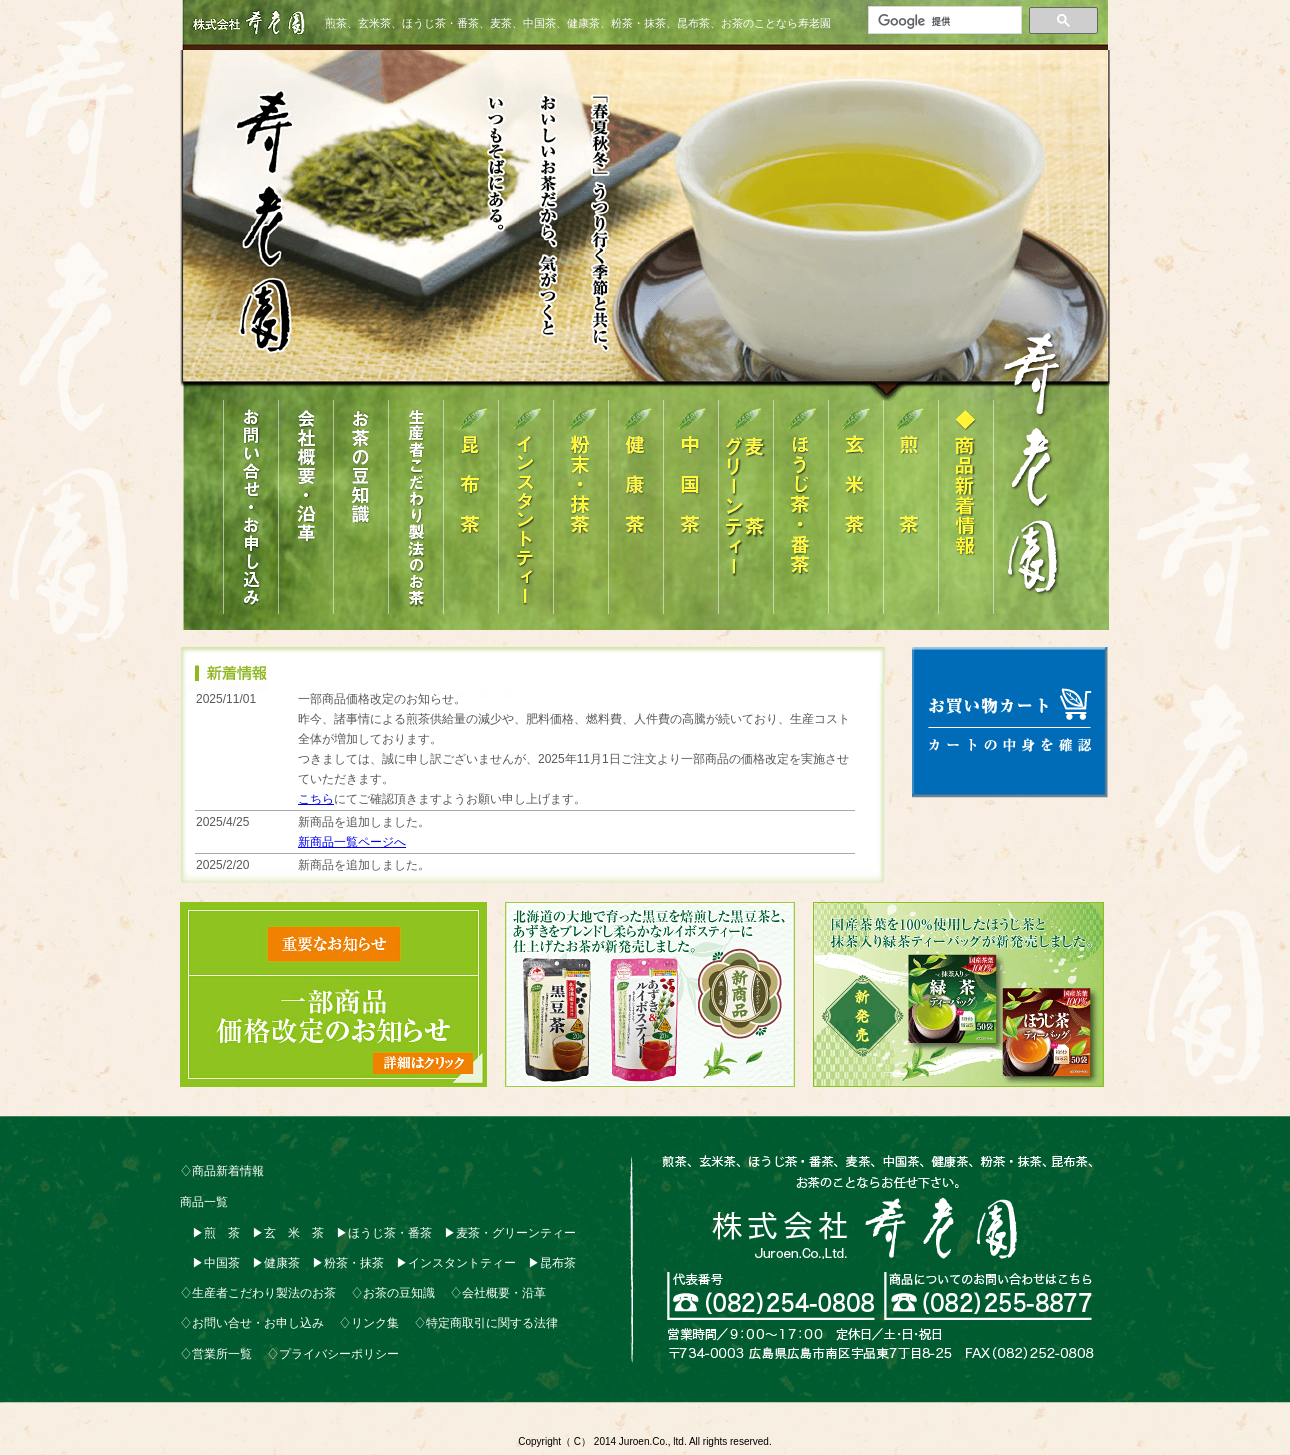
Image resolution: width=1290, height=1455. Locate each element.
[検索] (943, 21)
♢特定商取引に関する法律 (486, 1323)
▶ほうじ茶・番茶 (384, 1233)
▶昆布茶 (552, 1263)
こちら (316, 799)
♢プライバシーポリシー (333, 1354)
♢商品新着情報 (222, 1171)
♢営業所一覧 (216, 1354)
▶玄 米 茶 (288, 1233)
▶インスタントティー (456, 1263)
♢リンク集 (369, 1323)
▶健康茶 (276, 1263)
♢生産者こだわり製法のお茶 (258, 1293)
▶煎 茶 (216, 1233)
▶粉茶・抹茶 (348, 1263)
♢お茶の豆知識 (393, 1293)
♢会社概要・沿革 (498, 1293)
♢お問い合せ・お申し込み (252, 1323)
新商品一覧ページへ (352, 842)
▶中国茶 (216, 1263)
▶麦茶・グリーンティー (510, 1233)
